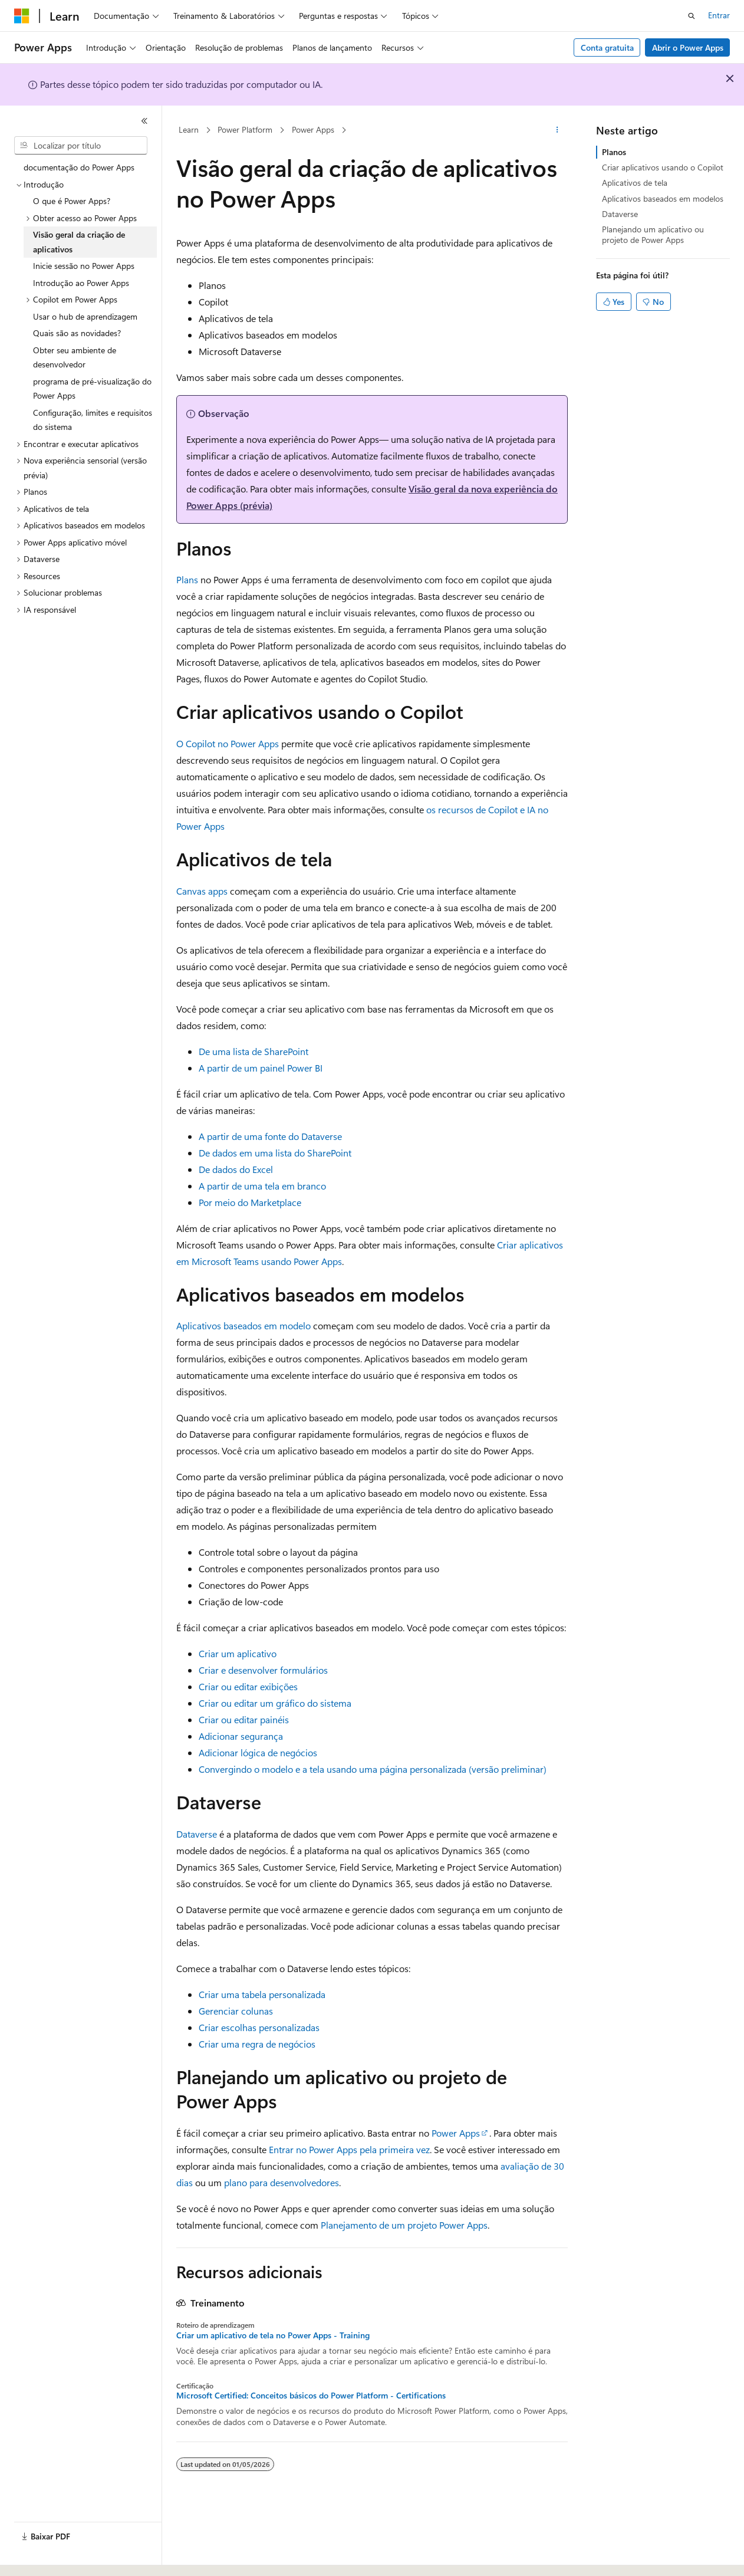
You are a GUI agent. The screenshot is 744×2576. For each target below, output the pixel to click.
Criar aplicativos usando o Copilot (662, 167)
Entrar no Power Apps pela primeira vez (349, 2149)
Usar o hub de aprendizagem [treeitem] (85, 316)
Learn (189, 129)
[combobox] (80, 145)
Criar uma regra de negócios (257, 2044)
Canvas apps (202, 891)
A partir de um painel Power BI (260, 1068)
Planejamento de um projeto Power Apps (404, 2225)
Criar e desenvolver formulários (263, 1670)
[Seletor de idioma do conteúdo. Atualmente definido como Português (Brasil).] (58, 2556)
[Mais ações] (557, 130)
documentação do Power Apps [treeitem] (79, 167)
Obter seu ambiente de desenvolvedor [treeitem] (74, 357)
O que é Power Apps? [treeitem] (71, 200)
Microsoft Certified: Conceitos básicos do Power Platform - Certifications (311, 2395)
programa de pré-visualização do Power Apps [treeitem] (92, 389)
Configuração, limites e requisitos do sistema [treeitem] (92, 420)
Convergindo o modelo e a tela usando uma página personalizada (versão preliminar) (373, 1769)
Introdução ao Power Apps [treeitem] (81, 282)
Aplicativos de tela (634, 182)
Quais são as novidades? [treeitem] (77, 333)
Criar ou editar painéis (244, 1719)
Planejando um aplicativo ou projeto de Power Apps (653, 234)
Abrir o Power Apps (687, 47)
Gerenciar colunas (236, 2011)
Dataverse (196, 1834)
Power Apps (313, 129)
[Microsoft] (21, 16)
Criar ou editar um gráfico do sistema (275, 1703)
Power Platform (245, 129)
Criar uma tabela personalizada (262, 1994)
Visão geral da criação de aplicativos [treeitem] (79, 242)
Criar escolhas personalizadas (259, 2027)
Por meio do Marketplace (250, 1202)
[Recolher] (144, 121)
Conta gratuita (607, 47)
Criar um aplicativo (237, 1653)
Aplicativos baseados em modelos (662, 198)
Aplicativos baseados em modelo (243, 1325)
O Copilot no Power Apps (227, 743)
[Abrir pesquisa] (691, 16)
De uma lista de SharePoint (253, 1051)
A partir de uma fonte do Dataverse (270, 1136)
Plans (187, 579)
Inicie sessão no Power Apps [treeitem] (83, 265)
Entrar (719, 15)
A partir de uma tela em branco (262, 1185)
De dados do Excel (236, 1169)
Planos (614, 151)
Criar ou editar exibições (248, 1686)
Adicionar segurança (241, 1736)
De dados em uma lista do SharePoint (275, 1152)
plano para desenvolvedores (281, 2182)
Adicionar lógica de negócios (258, 1752)
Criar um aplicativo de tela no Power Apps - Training (273, 2335)
